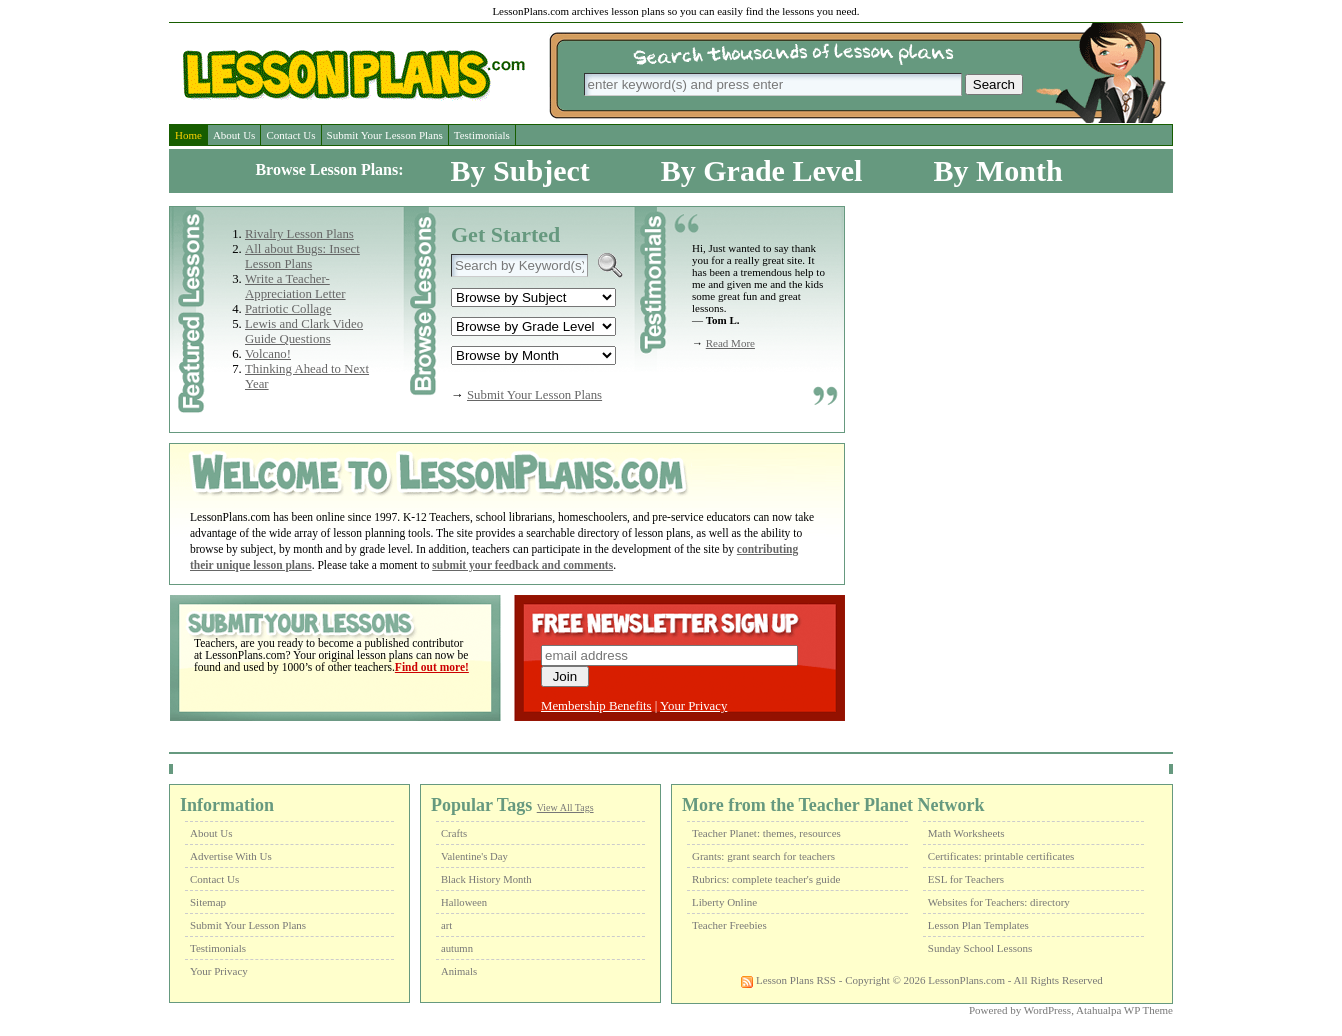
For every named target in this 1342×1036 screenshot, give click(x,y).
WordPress (1047, 1010)
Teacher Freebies (729, 925)
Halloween (464, 902)
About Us (234, 135)
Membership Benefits (596, 706)
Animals (459, 971)
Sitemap (208, 902)
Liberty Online (724, 902)
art (446, 925)
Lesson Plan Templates (978, 925)
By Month (997, 170)
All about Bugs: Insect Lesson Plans (302, 256)
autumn (457, 948)
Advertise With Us (231, 856)
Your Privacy (693, 706)
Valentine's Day (474, 856)
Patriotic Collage (288, 309)
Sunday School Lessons (980, 948)
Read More (730, 343)
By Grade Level (762, 170)
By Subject (520, 170)
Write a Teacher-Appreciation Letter (295, 286)
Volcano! (268, 354)
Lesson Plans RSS (788, 980)
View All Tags (565, 807)
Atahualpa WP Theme (1124, 1010)
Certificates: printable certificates (1001, 856)
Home (188, 135)
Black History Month (486, 879)
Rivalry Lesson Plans (299, 234)
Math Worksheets (966, 833)
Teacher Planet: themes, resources (766, 833)
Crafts (454, 833)
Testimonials (482, 135)
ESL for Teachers (966, 879)
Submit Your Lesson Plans (385, 135)
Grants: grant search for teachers (763, 856)
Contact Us (290, 135)
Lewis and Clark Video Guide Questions (304, 331)
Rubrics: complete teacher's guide (766, 879)
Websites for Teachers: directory (999, 902)
